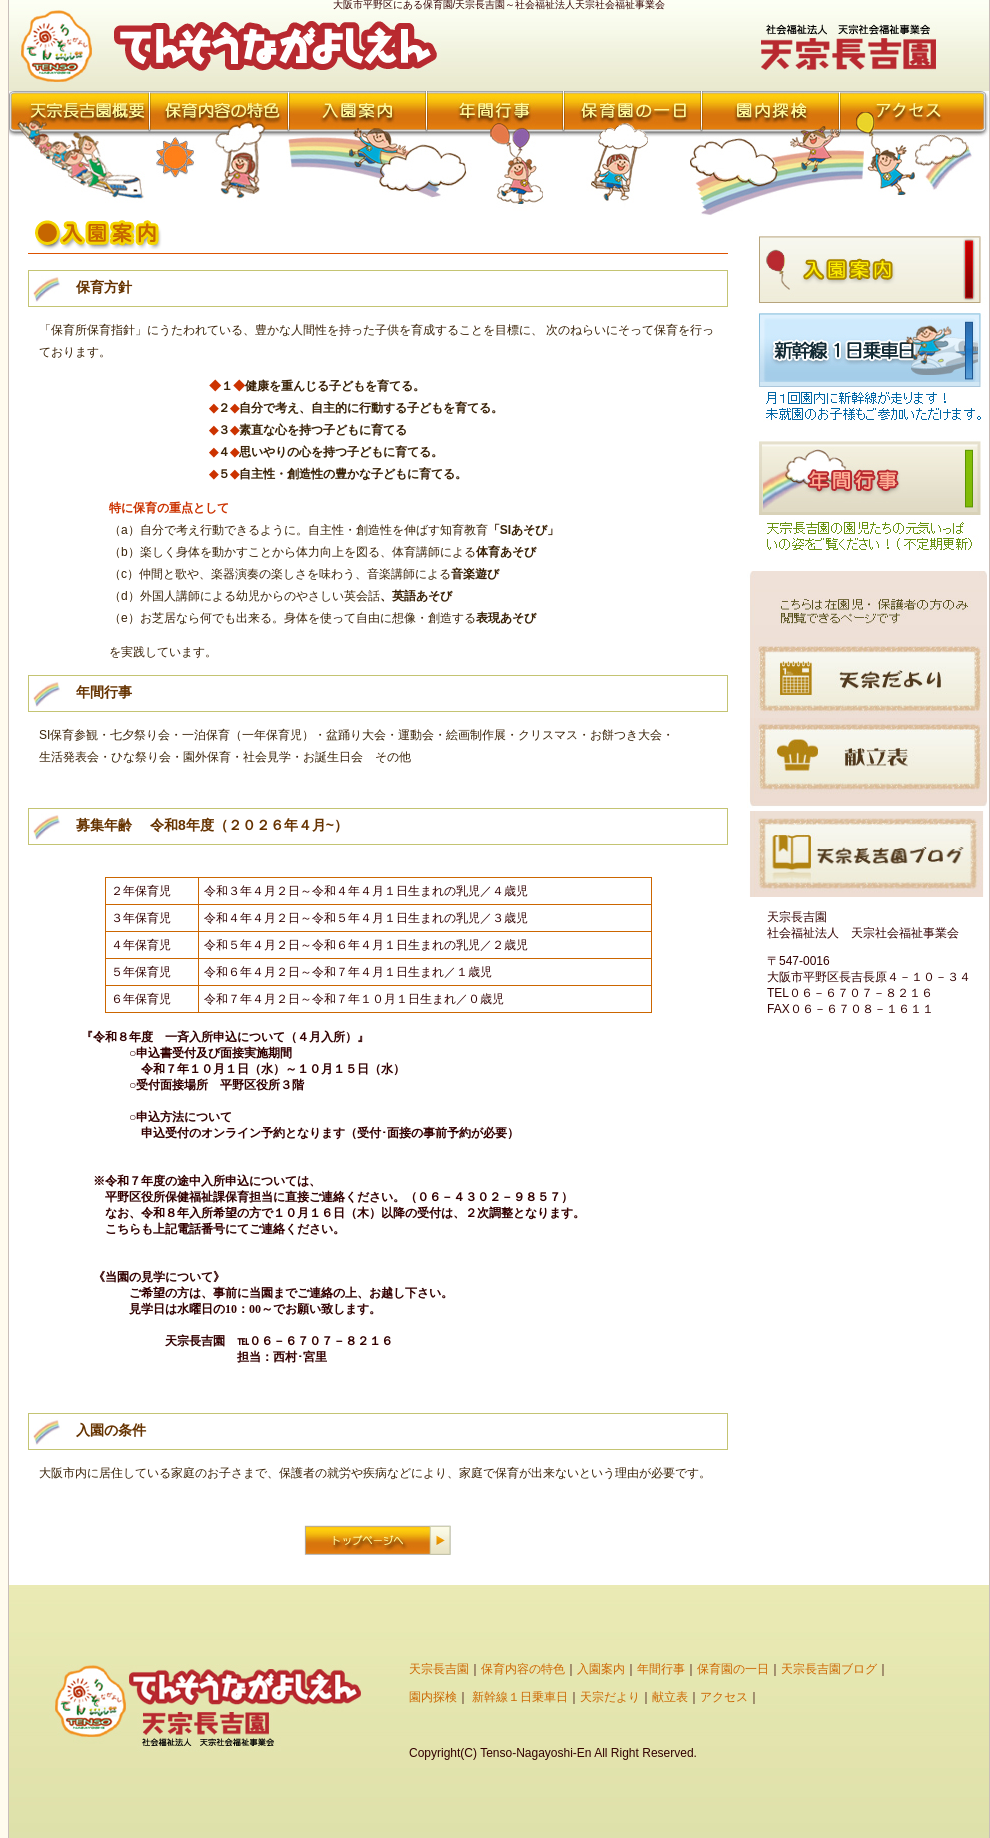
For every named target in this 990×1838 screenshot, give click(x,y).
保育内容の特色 (523, 1669)
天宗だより (610, 1697)
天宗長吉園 (439, 1669)
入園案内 (601, 1669)
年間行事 (661, 1669)
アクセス (724, 1697)
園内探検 (433, 1697)
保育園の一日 (733, 1669)
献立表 (670, 1697)
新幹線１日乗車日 (520, 1697)
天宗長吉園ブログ (829, 1669)
